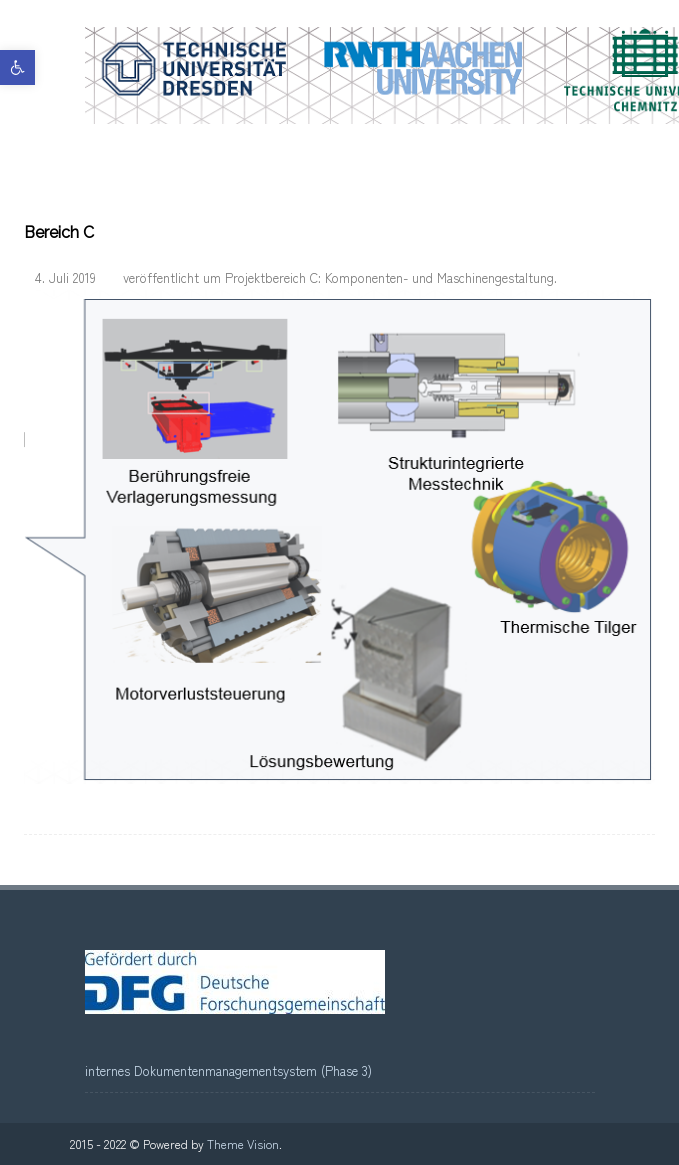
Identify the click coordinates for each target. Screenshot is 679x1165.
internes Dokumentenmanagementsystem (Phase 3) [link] (228, 1070)
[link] (17, 67)
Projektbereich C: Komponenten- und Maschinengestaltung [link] (389, 277)
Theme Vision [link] (243, 1143)
